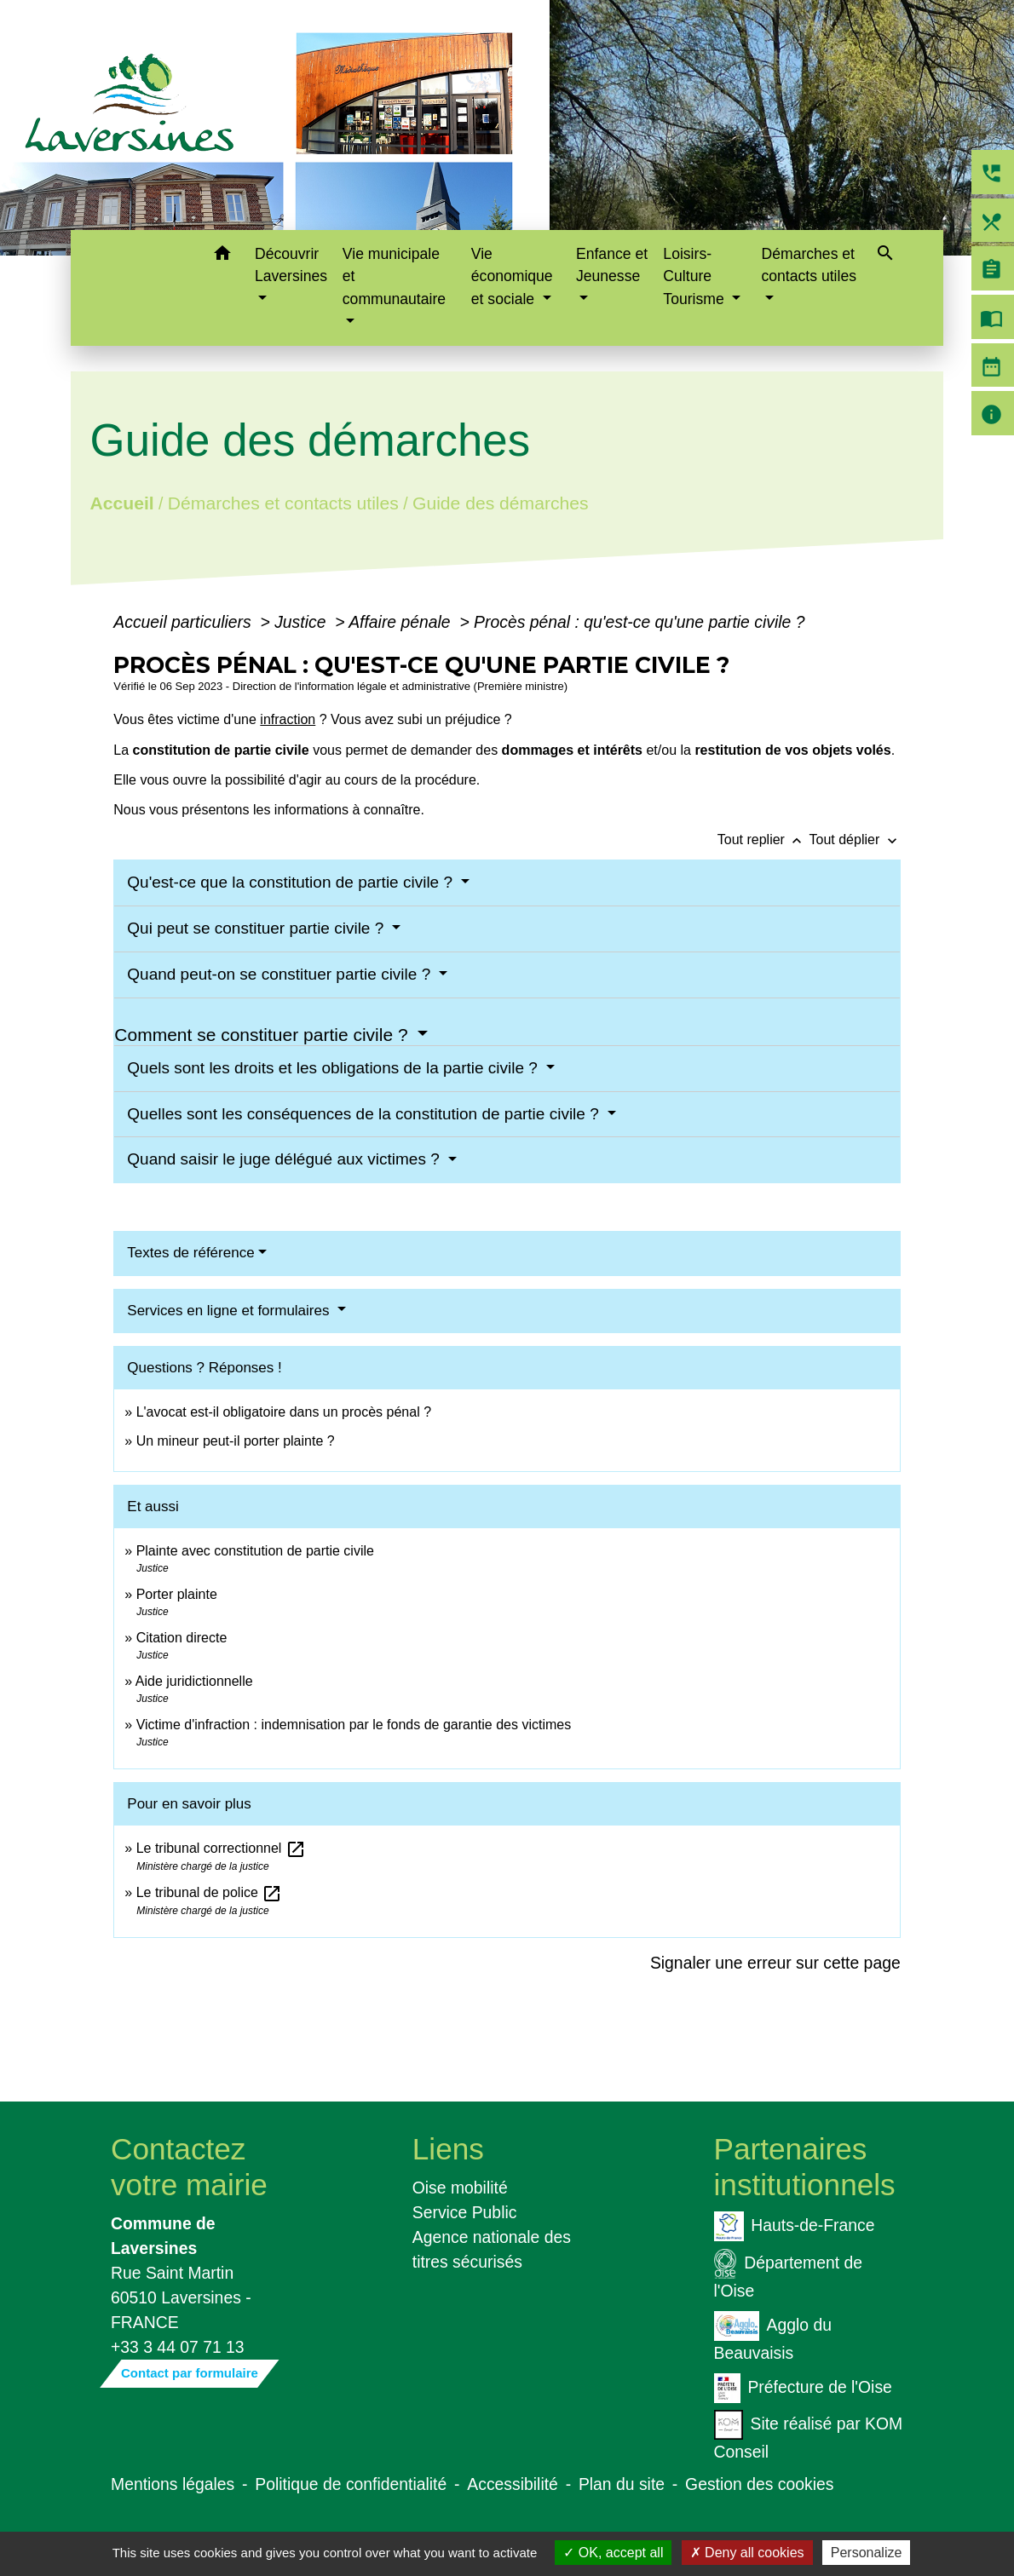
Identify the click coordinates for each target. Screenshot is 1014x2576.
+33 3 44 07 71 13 (178, 2346)
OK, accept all (613, 2552)
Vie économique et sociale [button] (512, 276)
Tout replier (763, 839)
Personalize (866, 2552)
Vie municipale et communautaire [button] (394, 276)
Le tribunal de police (209, 1892)
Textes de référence (190, 1253)
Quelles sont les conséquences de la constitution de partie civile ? (365, 1114)
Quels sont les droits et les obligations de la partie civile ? (334, 1068)
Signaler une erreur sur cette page (775, 1962)
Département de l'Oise (788, 2274)
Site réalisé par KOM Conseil (808, 2435)
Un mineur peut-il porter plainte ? (235, 1441)
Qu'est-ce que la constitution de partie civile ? (292, 882)
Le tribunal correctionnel (221, 1848)
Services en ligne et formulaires (230, 1310)
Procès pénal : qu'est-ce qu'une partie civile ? (639, 621)
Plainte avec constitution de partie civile (255, 1551)
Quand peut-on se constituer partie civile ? (281, 974)
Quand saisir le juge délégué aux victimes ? (285, 1159)
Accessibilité (512, 2484)
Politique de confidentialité (351, 2484)
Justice (302, 621)
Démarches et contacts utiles (283, 502)
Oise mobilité (460, 2187)
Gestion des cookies (759, 2484)
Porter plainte (176, 1594)
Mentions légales (172, 2484)
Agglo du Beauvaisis (773, 2336)
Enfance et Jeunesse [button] (612, 265)
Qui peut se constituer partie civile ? (257, 928)
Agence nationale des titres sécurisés (491, 2249)
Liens (448, 2148)
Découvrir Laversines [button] (291, 265)
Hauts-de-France (794, 2226)
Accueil (122, 502)
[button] (222, 256)
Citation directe (182, 1637)
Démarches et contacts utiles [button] (808, 265)
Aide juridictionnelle (194, 1681)
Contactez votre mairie (189, 2166)
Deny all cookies (747, 2552)
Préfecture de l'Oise (803, 2388)
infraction (287, 719)
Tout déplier (855, 839)
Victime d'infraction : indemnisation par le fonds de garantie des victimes (354, 1724)
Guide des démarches (500, 502)
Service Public (464, 2212)
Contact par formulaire (189, 2373)
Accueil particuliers (184, 621)
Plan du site (622, 2484)
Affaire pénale (402, 621)
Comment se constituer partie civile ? (263, 1034)
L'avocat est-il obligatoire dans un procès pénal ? (283, 1412)
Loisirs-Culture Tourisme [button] (695, 276)
